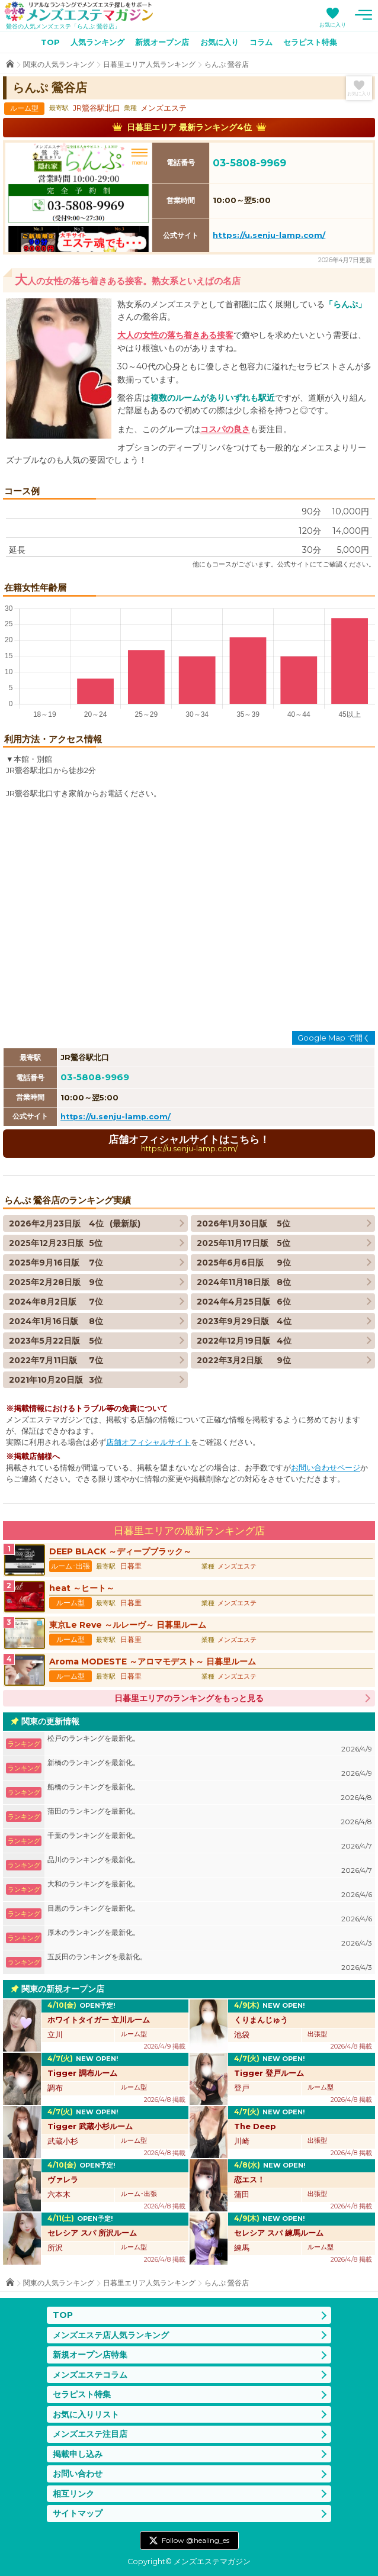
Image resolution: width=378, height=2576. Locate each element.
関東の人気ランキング (58, 64)
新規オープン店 (162, 42)
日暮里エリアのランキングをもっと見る (189, 1698)
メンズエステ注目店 (90, 2434)
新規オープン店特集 (90, 2354)
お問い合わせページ (325, 1467)
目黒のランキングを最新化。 (209, 1914)
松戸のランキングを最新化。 (209, 1744)
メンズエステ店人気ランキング (111, 2335)
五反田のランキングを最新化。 (209, 1962)
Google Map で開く (333, 1037)
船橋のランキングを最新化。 (209, 1792)
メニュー (363, 15)
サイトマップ (77, 2513)
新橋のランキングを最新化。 (209, 1768)
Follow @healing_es (195, 2540)
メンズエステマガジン (79, 11)
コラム (261, 42)
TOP (50, 42)
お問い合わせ (77, 2473)
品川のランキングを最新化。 (209, 1865)
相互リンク (73, 2493)
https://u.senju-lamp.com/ (269, 235)
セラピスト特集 (310, 42)
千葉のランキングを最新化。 (209, 1841)
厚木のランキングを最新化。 (209, 1938)
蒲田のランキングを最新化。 (209, 1817)
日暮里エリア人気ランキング (149, 64)
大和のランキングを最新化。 (209, 1889)
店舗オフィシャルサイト (148, 1442)
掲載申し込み (77, 2454)
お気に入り (332, 24)
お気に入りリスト (86, 2414)
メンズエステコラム (90, 2374)
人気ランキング (97, 42)
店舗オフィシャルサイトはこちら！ (189, 1143)
